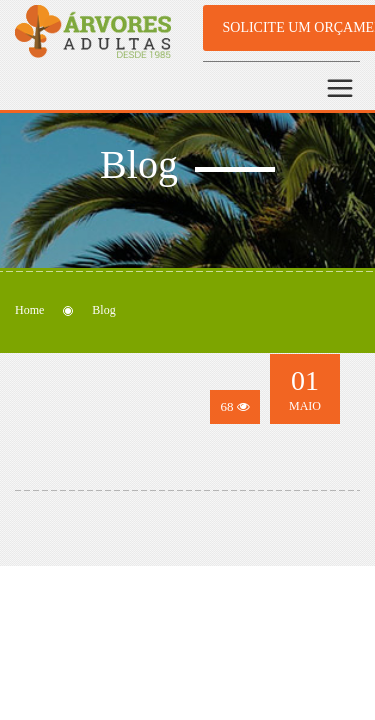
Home (29, 310)
